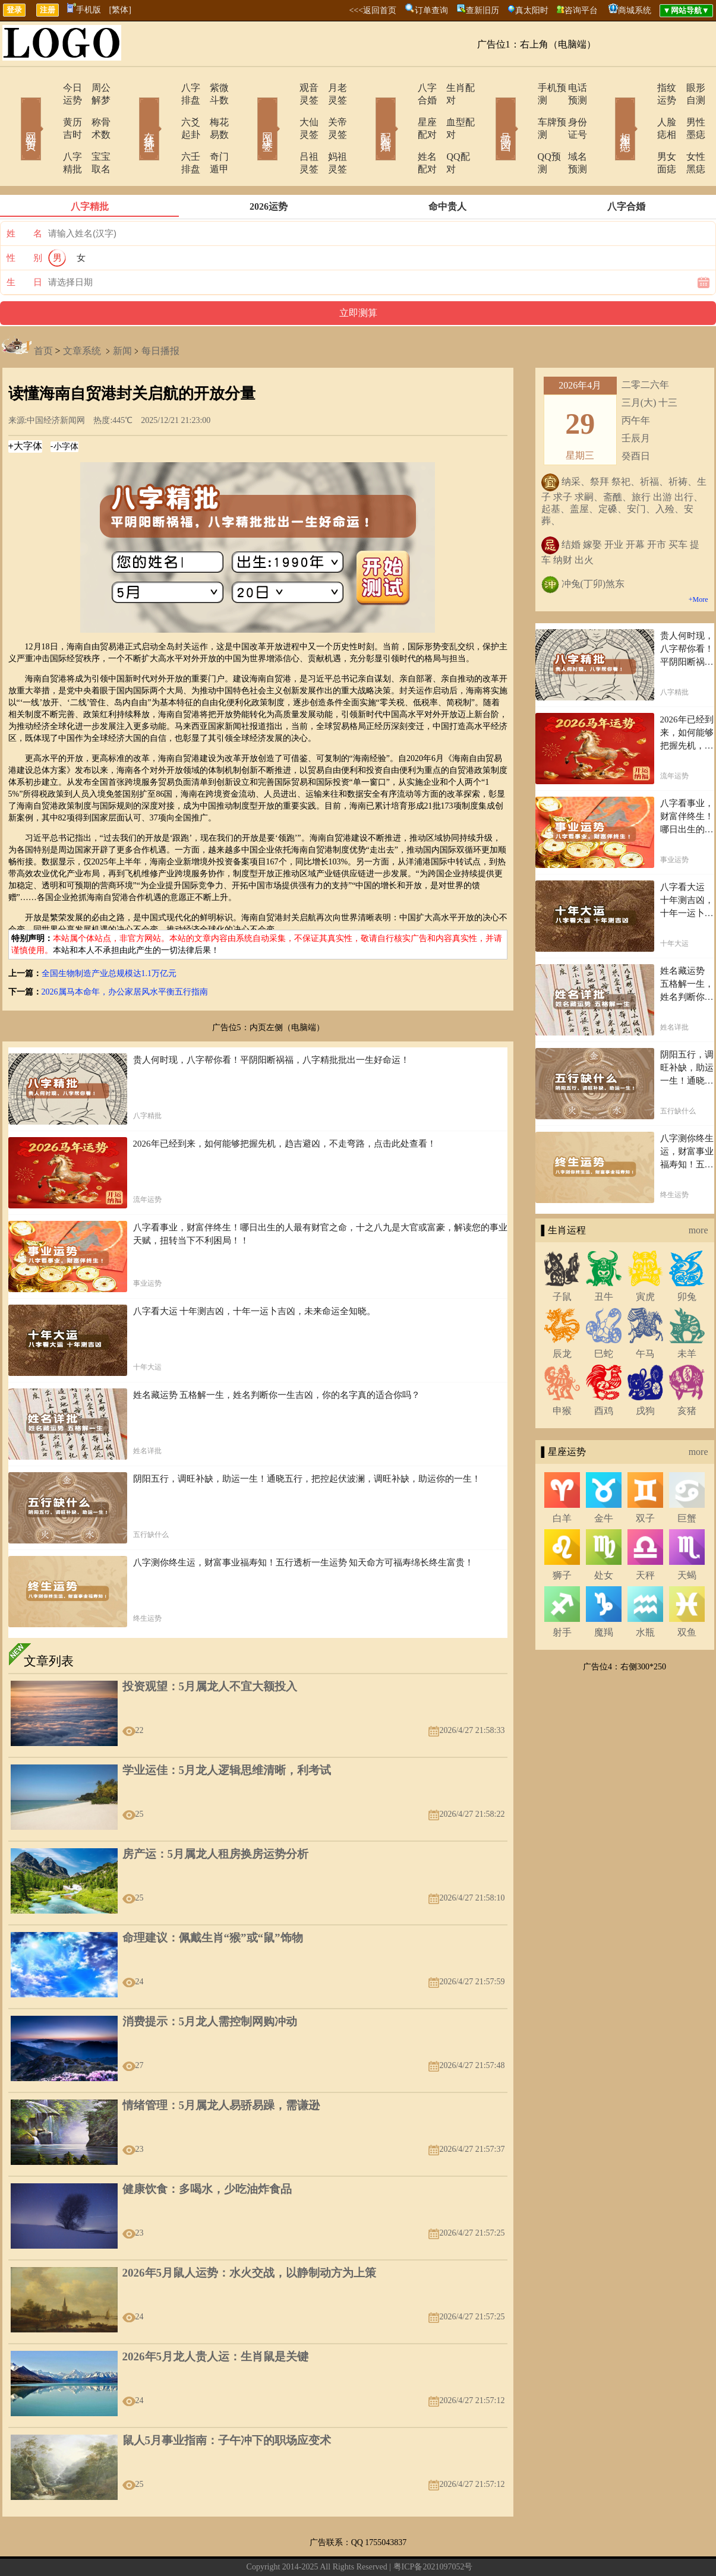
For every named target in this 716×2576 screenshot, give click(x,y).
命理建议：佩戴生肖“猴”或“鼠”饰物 (212, 1900)
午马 (645, 1316)
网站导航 (304, 2548)
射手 (562, 1595)
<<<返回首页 (372, 10)
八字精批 (48, 132)
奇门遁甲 (213, 132)
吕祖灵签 (285, 132)
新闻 (122, 313)
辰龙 (562, 1316)
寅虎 (645, 1259)
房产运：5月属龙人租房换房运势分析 (215, 1816)
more (698, 1193)
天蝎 (686, 1538)
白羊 (562, 1481)
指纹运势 (642, 88)
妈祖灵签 (332, 132)
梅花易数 (213, 110)
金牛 (603, 1481)
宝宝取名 (94, 132)
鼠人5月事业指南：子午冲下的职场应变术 (227, 2403)
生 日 (24, 245)
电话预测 (569, 88)
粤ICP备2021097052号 (433, 2529)
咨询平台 (581, 10)
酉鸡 (603, 1373)
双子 (645, 1481)
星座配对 (404, 110)
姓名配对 (404, 132)
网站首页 (14, 112)
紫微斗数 (213, 88)
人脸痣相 (642, 110)
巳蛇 (603, 1316)
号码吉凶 (489, 112)
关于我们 (233, 2548)
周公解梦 (94, 88)
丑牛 (603, 1259)
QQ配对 (447, 132)
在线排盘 (132, 112)
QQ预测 (520, 132)
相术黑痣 (608, 112)
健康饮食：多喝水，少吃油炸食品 (207, 2151)
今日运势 (48, 88)
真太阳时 (531, 10)
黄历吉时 (48, 110)
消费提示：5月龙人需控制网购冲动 (210, 1984)
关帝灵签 (332, 110)
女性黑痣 (688, 132)
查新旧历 (482, 10)
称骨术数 (94, 110)
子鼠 (562, 1259)
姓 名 (24, 196)
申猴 (562, 1373)
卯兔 (686, 1259)
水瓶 (645, 1595)
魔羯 (603, 1595)
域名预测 (569, 132)
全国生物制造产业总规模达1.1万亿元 (109, 936)
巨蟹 (686, 1481)
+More (698, 562)
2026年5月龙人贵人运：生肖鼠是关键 (215, 2319)
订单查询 (431, 10)
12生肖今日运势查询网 (364, 2548)
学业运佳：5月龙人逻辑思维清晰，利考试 (227, 1732)
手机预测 (523, 88)
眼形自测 (688, 88)
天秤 (645, 1538)
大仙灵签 (285, 110)
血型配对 (450, 110)
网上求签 (251, 112)
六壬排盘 (166, 132)
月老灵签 (332, 88)
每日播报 (160, 313)
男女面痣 (642, 132)
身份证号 (569, 110)
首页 (43, 313)
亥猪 (686, 1373)
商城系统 (634, 10)
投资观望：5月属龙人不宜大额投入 (210, 1649)
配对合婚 (370, 112)
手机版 (84, 9)
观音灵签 (285, 88)
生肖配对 (450, 88)
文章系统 (82, 313)
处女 (603, 1538)
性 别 (24, 220)
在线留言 (269, 2548)
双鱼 (686, 1595)
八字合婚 (404, 88)
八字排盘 (166, 88)
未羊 (686, 1316)
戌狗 (645, 1373)
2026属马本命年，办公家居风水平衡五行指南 (125, 954)
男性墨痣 (688, 110)
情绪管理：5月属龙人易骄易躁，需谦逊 (221, 2068)
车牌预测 (523, 110)
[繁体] (120, 9)
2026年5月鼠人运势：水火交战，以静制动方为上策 (249, 2235)
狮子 (562, 1538)
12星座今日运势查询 (445, 2548)
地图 (493, 2548)
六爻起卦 (166, 110)
